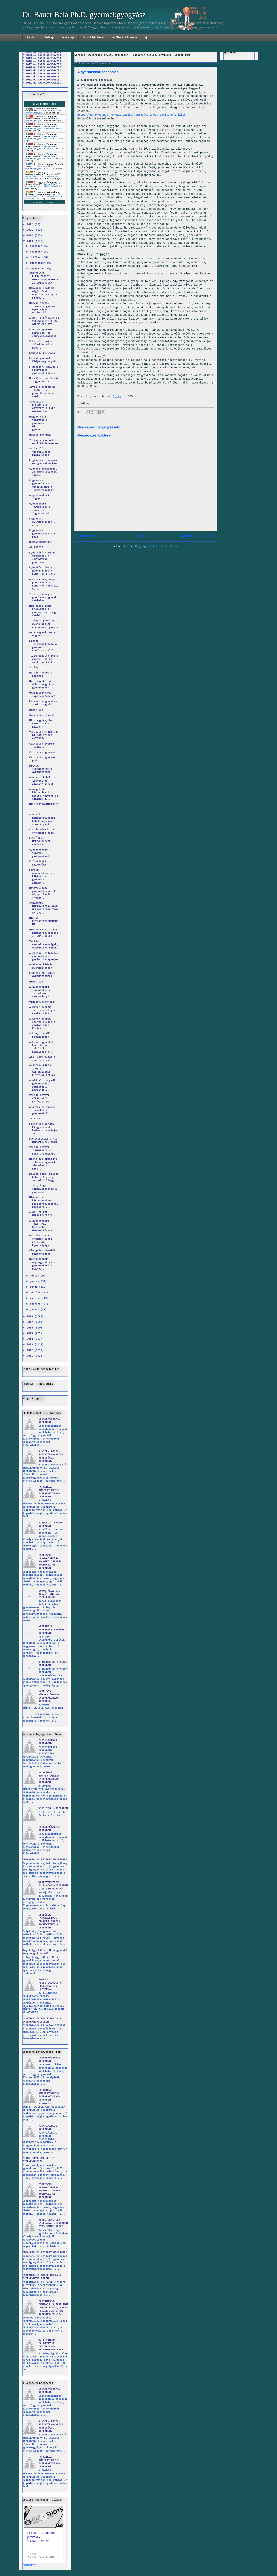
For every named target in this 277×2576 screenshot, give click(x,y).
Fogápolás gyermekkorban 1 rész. (42, 533)
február (36, 1304)
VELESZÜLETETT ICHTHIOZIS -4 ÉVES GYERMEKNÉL (42, 1150)
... (33, 809)
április (36, 1292)
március (36, 1298)
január (35, 1309)
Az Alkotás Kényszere (124, 37)
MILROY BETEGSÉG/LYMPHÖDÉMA (43, 921)
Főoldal (144, 536)
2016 (30, 1328)
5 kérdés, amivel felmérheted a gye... (41, 344)
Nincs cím (36, 710)
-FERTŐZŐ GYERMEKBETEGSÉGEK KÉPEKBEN (51, 1629)
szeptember (38, 263)
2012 (30, 1350)
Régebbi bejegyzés (197, 536)
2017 (30, 1322)
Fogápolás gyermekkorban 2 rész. (42, 522)
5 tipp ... (37, 667)
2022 (30, 224)
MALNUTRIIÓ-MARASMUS (43, 804)
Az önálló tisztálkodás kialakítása (40, 452)
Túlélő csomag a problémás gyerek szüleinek (43, 597)
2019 (30, 241)
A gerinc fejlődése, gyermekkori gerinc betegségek (43, 956)
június (35, 1281)
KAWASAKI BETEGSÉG (42, 353)
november (37, 252)
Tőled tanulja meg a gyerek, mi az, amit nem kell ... (43, 659)
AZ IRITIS (36, 547)
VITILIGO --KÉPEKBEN (53, 1808)
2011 (30, 1356)
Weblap (49, 37)
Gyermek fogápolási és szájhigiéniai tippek (43, 472)
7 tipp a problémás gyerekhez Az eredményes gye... (43, 624)
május (34, 1287)
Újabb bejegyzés (91, 536)
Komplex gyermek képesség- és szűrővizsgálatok (43, 333)
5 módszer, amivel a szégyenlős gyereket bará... (43, 370)
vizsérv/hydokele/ (42, 1002)
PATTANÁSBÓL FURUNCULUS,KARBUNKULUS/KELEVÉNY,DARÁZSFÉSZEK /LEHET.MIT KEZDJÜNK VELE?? (53, 2308)
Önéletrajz (68, 37)
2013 (30, 1344)
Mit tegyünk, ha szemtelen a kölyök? (40, 723)
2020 (30, 235)
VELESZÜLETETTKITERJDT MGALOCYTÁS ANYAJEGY (43, 735)
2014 (30, 1339)
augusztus (37, 269)
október (36, 257)
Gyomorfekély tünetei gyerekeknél (39, 853)
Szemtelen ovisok (41, 715)
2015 (30, 1333)
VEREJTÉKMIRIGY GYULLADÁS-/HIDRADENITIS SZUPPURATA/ (53, 1885)
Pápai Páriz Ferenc (93, 37)
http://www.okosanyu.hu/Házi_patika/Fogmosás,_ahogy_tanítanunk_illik (131, 114)
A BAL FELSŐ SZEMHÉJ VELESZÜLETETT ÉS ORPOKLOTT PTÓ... (44, 321)
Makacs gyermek (40, 435)
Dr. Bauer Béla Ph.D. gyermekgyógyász (84, 14)
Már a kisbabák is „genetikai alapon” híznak (42, 781)
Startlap (31, 37)
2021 (30, 230)
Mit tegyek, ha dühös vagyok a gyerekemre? (41, 684)
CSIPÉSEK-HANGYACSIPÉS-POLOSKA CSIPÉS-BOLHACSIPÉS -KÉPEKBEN (50, 1562)
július (35, 1276)
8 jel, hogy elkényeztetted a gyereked (43, 1189)
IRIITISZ (35, 1118)
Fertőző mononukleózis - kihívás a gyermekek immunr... (42, 876)
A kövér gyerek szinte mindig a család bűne (42, 1010)
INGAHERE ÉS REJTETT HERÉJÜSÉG (45, 1859)
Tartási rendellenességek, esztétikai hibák (43, 944)
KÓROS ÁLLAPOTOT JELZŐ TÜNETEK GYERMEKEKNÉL (50, 1594)
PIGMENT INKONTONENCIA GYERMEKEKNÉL (40, 769)
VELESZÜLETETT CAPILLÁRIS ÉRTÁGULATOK (39, 1098)
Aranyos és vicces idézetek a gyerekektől (42, 1110)
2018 (30, 1316)
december (37, 246)
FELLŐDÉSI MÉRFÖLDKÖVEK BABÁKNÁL (40, 841)
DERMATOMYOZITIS (40, 542)
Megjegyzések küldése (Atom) (157, 546)
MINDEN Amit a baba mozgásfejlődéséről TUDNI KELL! (43, 933)
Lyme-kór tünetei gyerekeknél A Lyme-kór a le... (43, 571)
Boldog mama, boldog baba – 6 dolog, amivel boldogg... (43, 1177)
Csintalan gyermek (42, 752)
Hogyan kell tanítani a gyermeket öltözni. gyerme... (38, 423)
